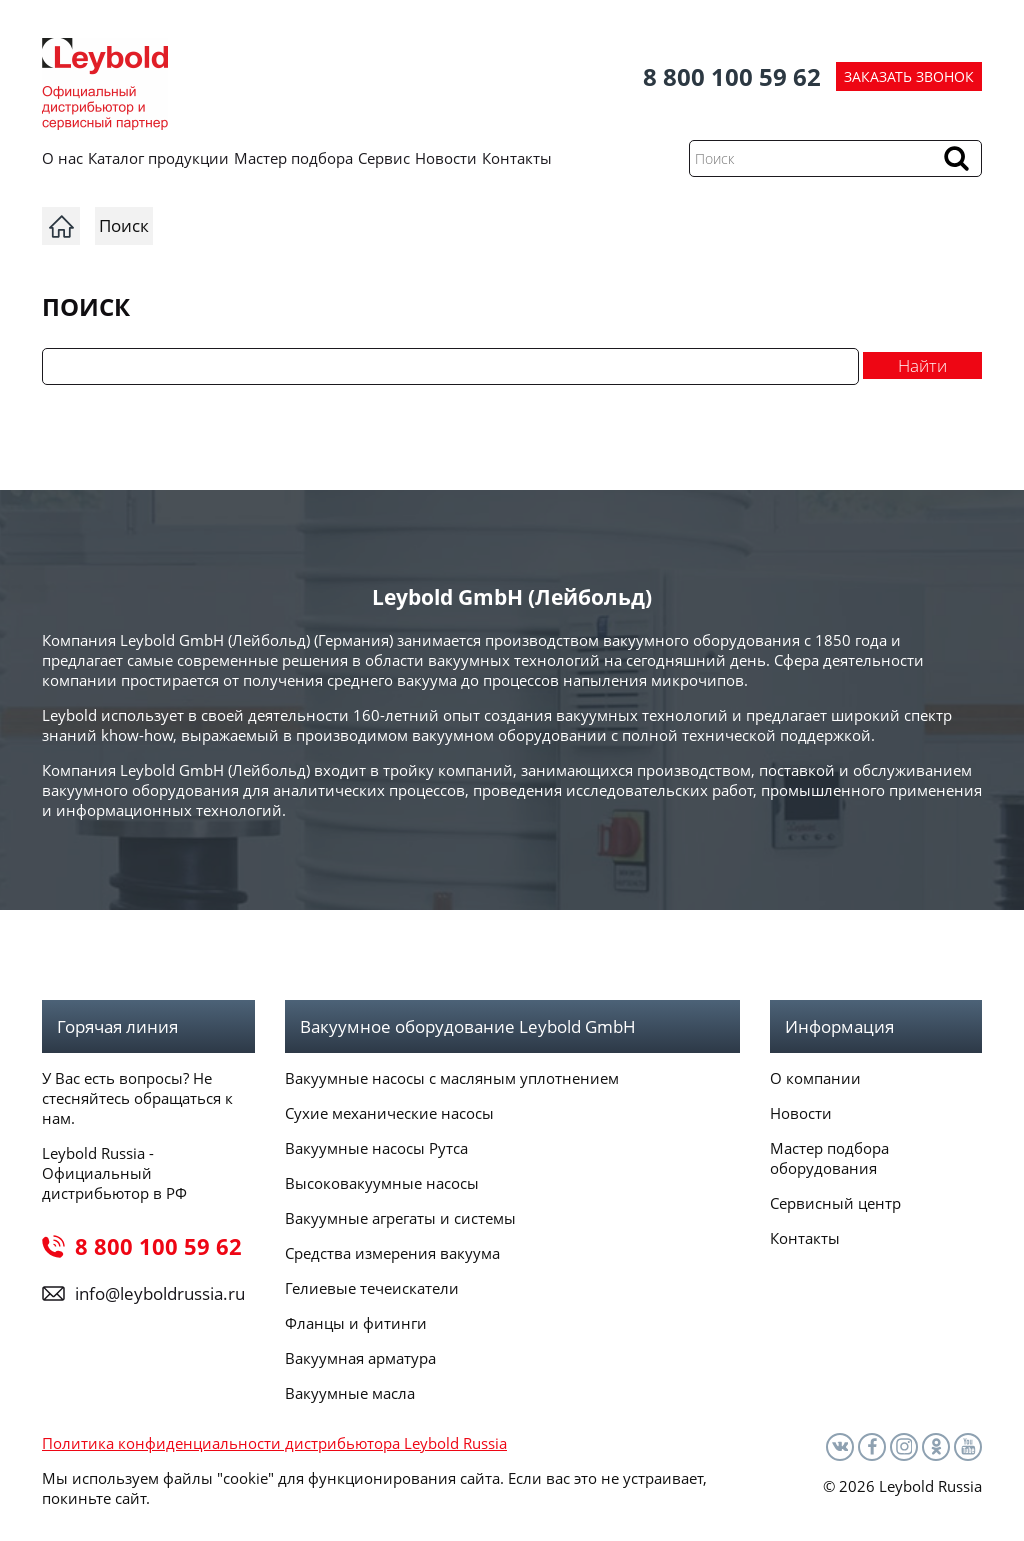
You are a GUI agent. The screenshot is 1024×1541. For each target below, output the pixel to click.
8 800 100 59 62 (732, 76)
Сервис (384, 158)
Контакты (517, 158)
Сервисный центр (835, 1203)
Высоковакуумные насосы (382, 1183)
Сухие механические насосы (389, 1113)
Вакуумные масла (350, 1393)
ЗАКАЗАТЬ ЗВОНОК (909, 76)
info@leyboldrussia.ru (160, 1293)
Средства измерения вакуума (392, 1253)
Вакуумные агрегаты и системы (400, 1218)
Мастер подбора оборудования (829, 1158)
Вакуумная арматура (360, 1358)
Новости (446, 158)
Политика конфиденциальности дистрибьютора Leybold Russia (274, 1443)
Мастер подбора (293, 158)
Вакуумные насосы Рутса (376, 1148)
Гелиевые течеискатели (372, 1288)
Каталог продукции (158, 158)
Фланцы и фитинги (356, 1323)
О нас (62, 158)
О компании (815, 1078)
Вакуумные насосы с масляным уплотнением (452, 1078)
